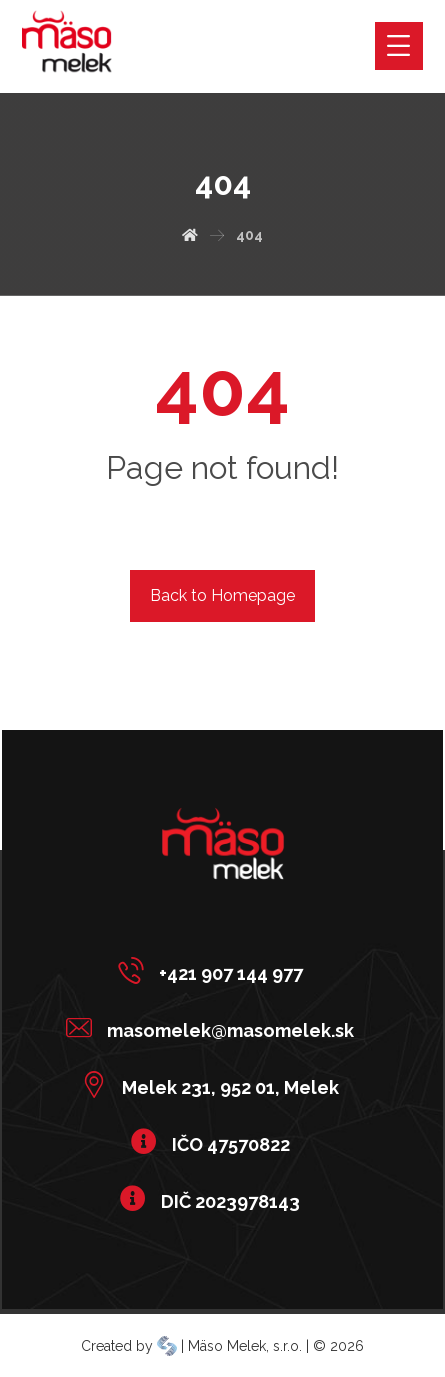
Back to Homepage (222, 595)
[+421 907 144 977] (215, 970)
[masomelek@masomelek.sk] (215, 1027)
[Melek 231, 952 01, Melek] (215, 1084)
